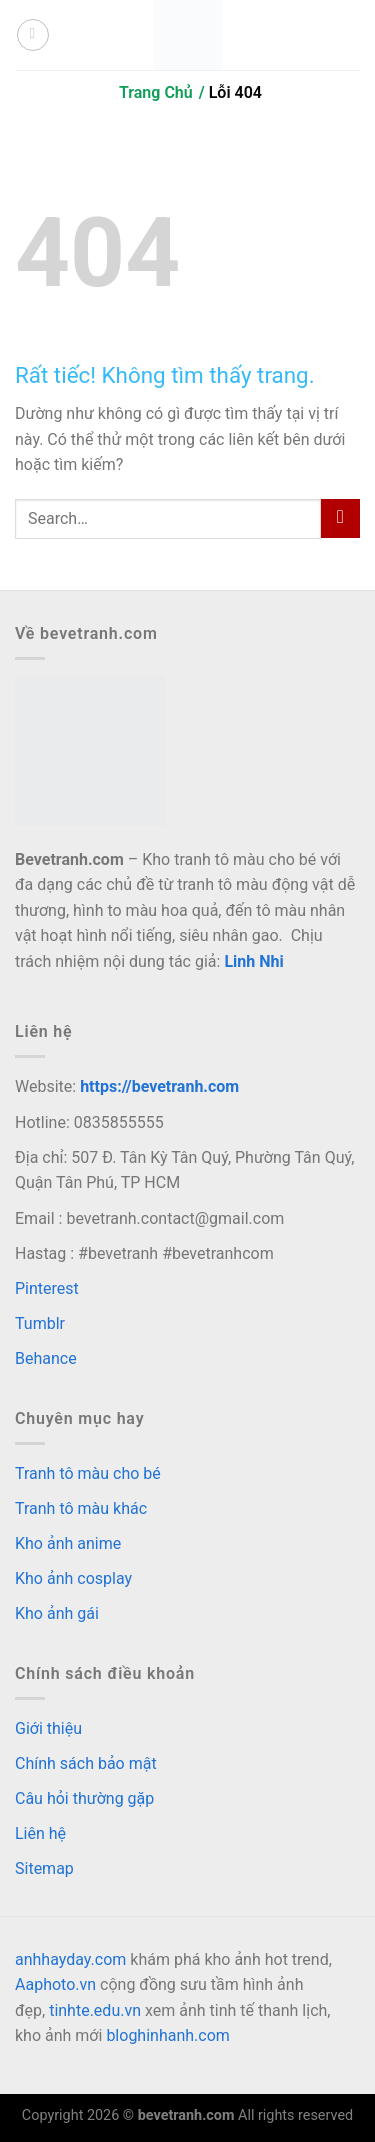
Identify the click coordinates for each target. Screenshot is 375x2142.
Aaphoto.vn (55, 1984)
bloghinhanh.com (167, 2035)
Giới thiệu (48, 1728)
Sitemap (44, 1868)
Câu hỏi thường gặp (84, 1798)
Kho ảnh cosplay (73, 1578)
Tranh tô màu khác (81, 1508)
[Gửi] (340, 518)
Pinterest (47, 1288)
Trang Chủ (156, 92)
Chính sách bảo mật (86, 1763)
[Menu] (33, 35)
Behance (46, 1358)
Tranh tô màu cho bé (88, 1473)
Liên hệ (40, 1833)
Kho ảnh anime (68, 1543)
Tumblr (40, 1323)
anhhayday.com (70, 1959)
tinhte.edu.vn (95, 2010)
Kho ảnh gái (57, 1613)
